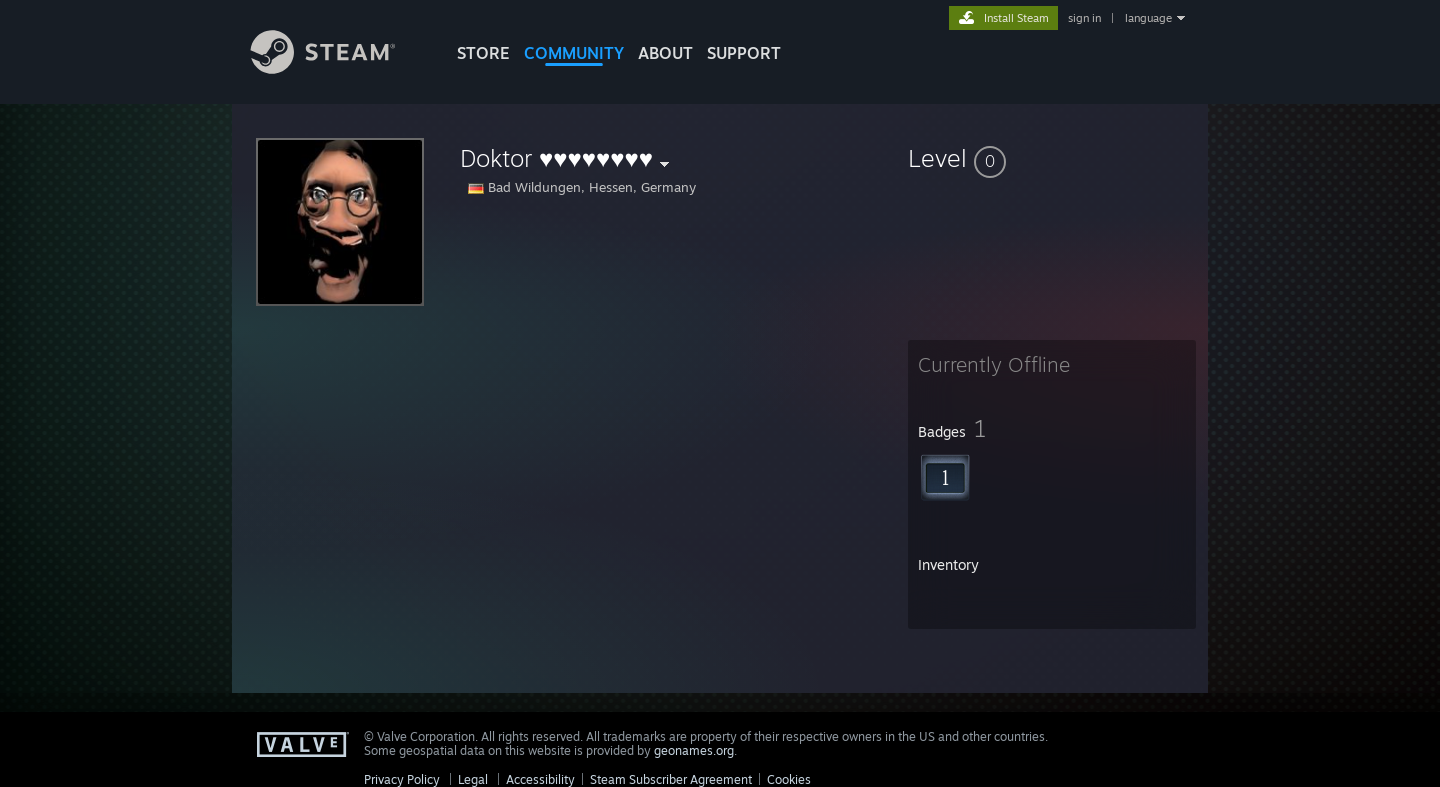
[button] (1052, 158)
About (665, 53)
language (1148, 18)
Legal (473, 779)
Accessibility (540, 779)
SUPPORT (744, 53)
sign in (1084, 18)
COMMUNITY (574, 53)
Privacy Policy (402, 779)
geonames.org (694, 750)
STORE (483, 53)
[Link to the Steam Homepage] (338, 68)
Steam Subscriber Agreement (671, 779)
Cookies (789, 779)
